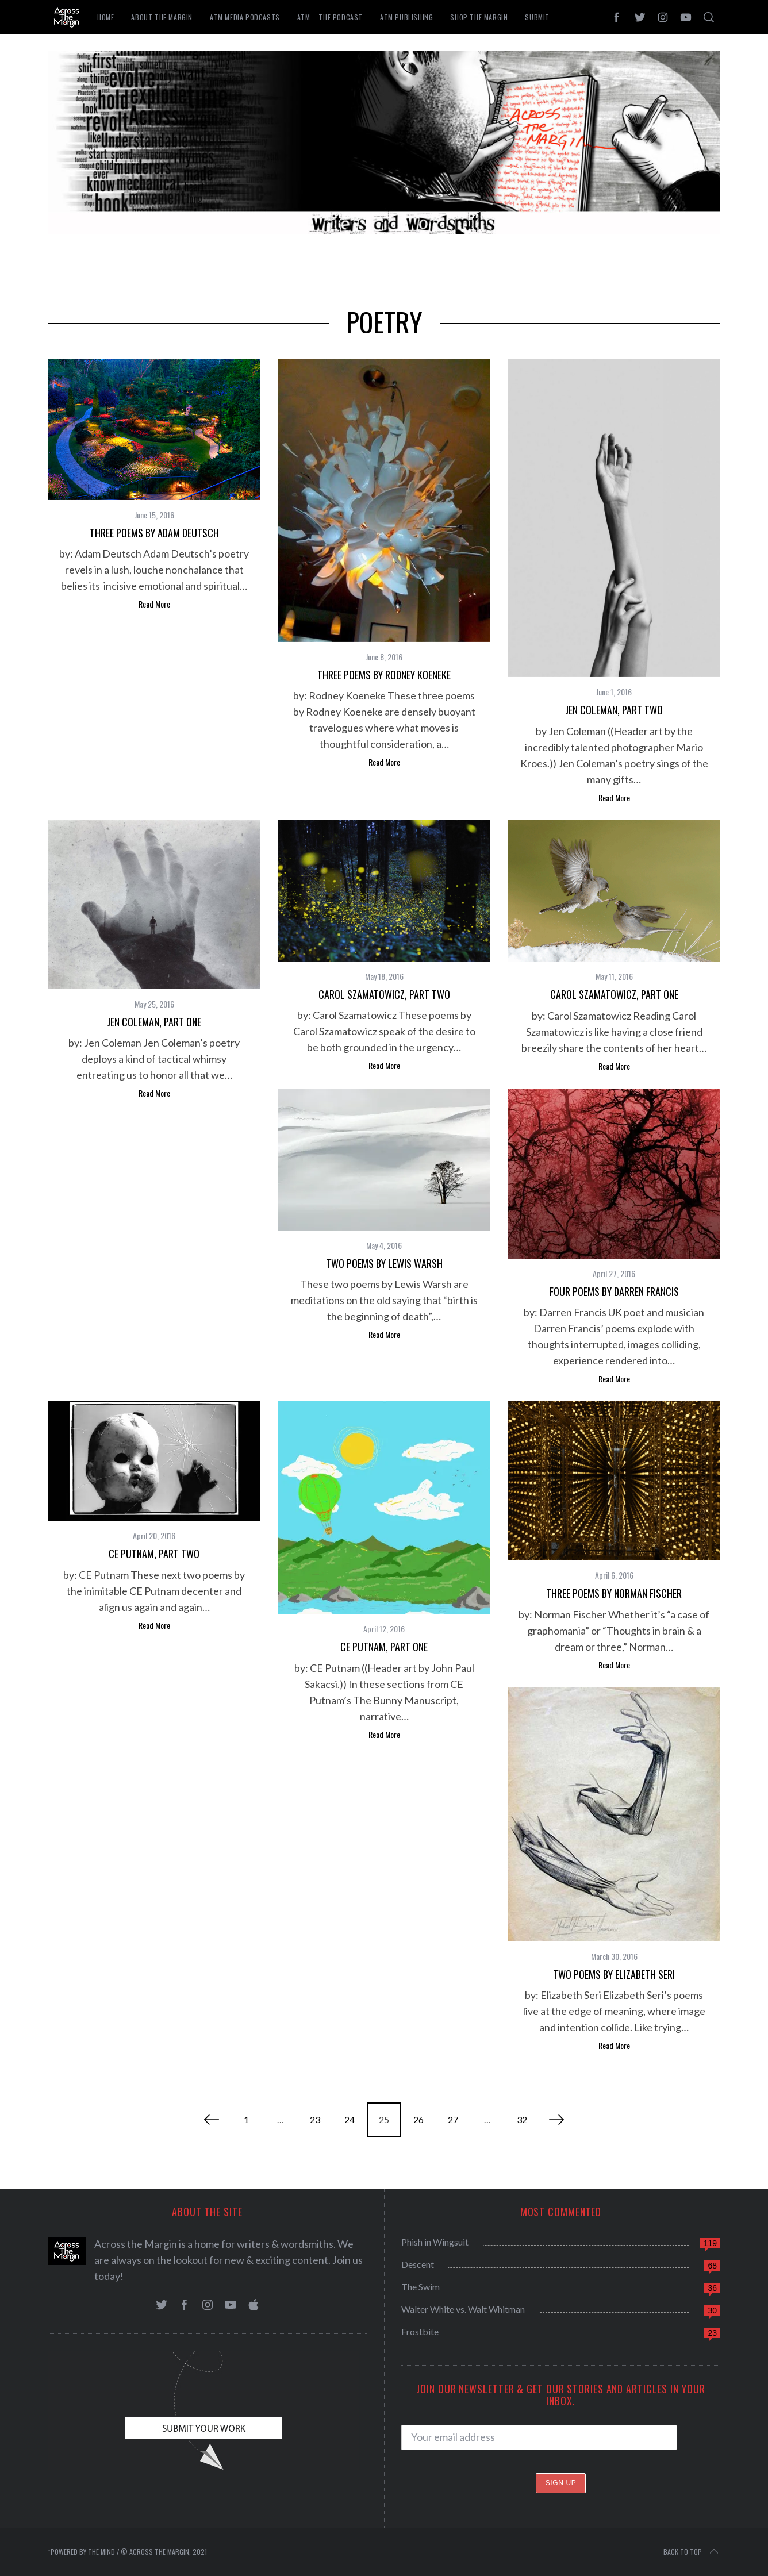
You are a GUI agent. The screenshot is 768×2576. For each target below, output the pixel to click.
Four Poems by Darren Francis (614, 1291)
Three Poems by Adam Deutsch (154, 532)
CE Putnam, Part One (384, 1646)
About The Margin (162, 17)
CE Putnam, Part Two (154, 1553)
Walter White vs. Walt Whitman (463, 2309)
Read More (154, 604)
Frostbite (420, 2331)
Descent (417, 2264)
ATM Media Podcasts (245, 17)
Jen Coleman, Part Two (614, 709)
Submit (537, 17)
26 (418, 2119)
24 (349, 2119)
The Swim (420, 2286)
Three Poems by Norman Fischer (614, 1593)
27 (453, 2119)
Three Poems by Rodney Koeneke (384, 674)
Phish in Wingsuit (435, 2241)
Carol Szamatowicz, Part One (614, 994)
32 (522, 2119)
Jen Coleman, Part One (154, 1021)
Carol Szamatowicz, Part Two (384, 994)
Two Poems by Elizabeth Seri (614, 1974)
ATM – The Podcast (330, 17)
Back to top (691, 2552)
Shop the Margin (479, 17)
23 (315, 2119)
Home (105, 17)
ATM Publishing (406, 17)
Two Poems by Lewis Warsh (384, 1263)
